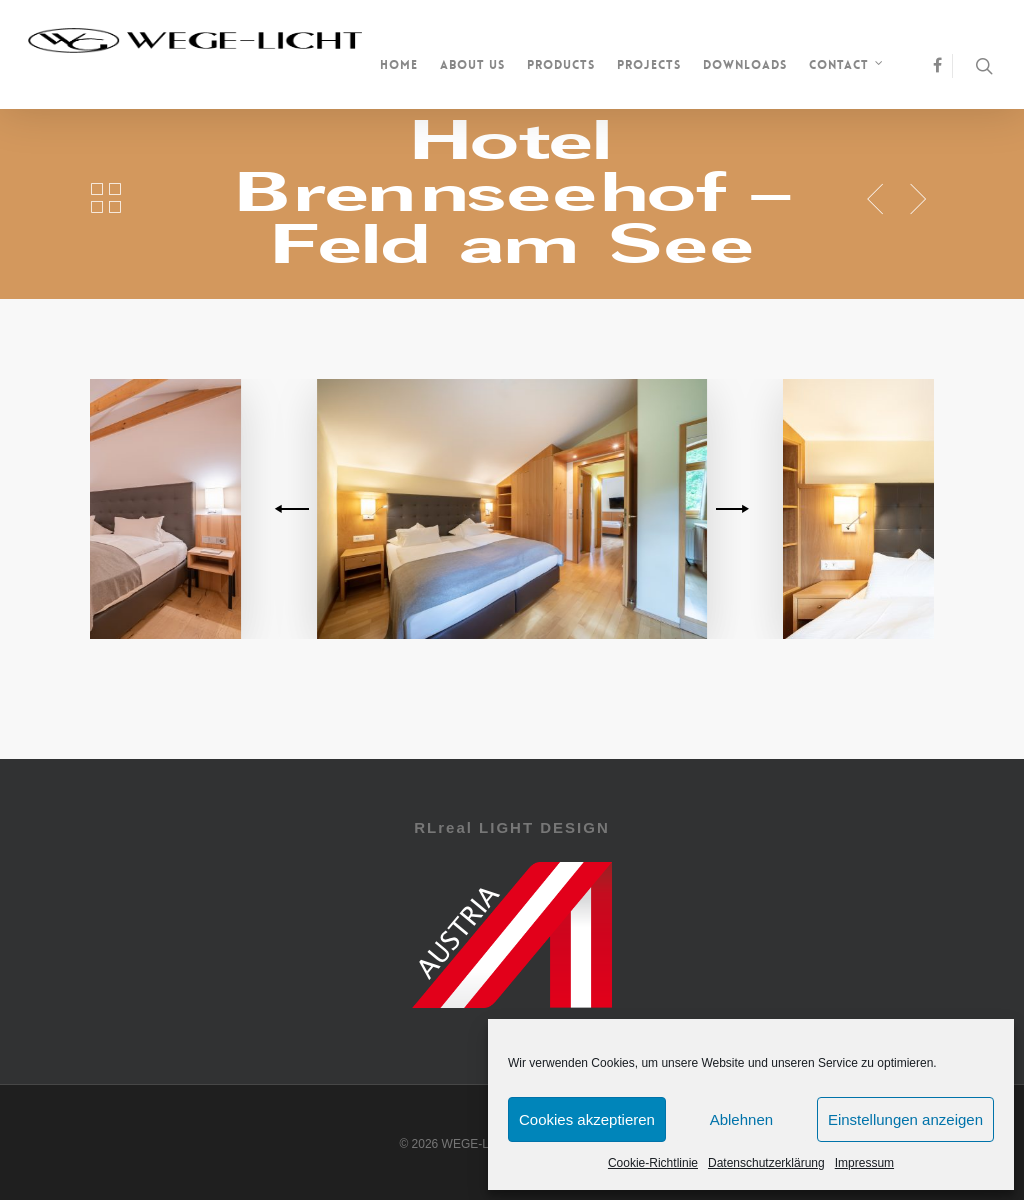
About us (472, 65)
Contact (847, 67)
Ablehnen (741, 1119)
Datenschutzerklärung (766, 1163)
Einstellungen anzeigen (905, 1119)
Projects (649, 65)
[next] (729, 509)
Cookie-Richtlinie (653, 1163)
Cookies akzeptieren (587, 1119)
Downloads (745, 65)
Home (399, 65)
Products (561, 65)
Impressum (864, 1163)
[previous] (295, 509)
